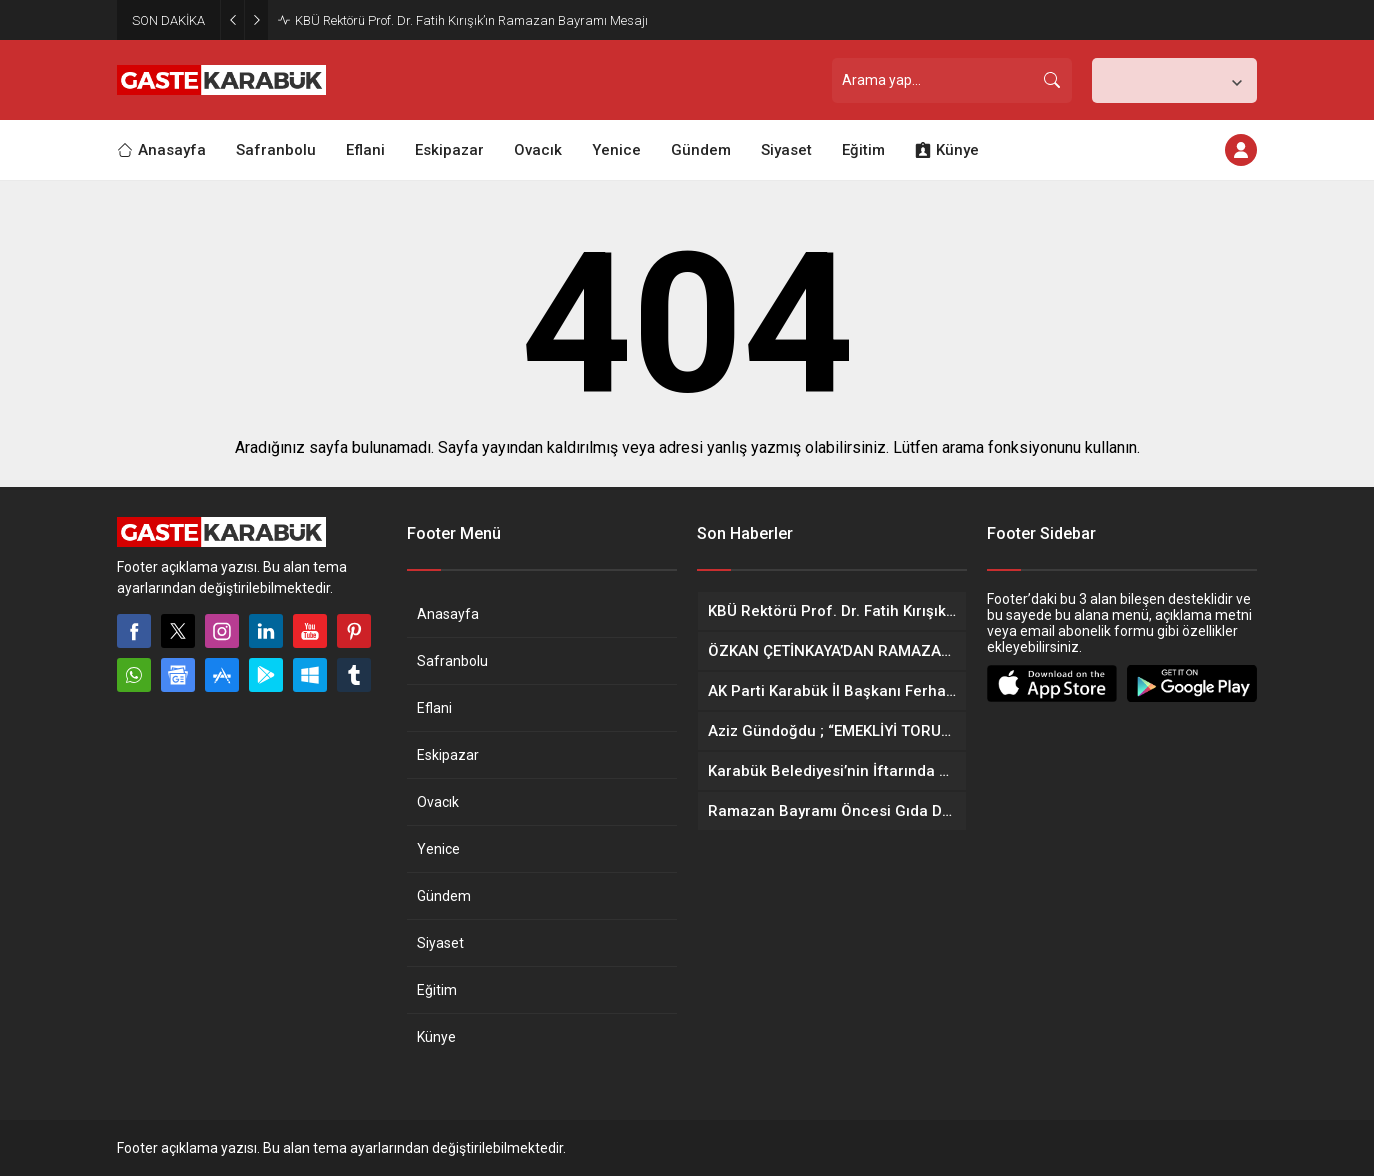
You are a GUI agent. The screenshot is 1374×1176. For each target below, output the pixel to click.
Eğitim (437, 990)
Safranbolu (452, 661)
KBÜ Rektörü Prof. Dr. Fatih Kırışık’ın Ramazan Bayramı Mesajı (471, 20)
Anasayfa (448, 614)
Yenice (438, 849)
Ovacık (438, 802)
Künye (436, 1037)
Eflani (434, 708)
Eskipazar (448, 755)
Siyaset (440, 943)
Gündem (444, 896)
